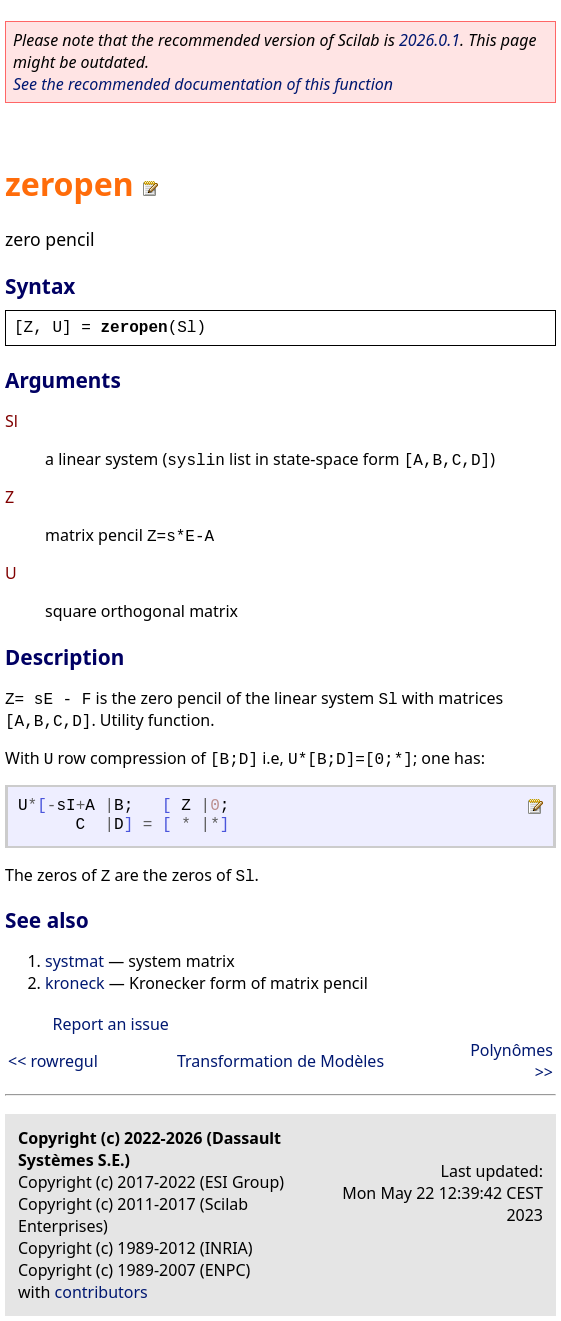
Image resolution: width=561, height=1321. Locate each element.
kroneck (75, 983)
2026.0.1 (429, 40)
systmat (74, 961)
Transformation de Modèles (280, 1061)
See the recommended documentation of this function (203, 84)
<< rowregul (53, 1061)
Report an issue (110, 1024)
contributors (101, 1292)
